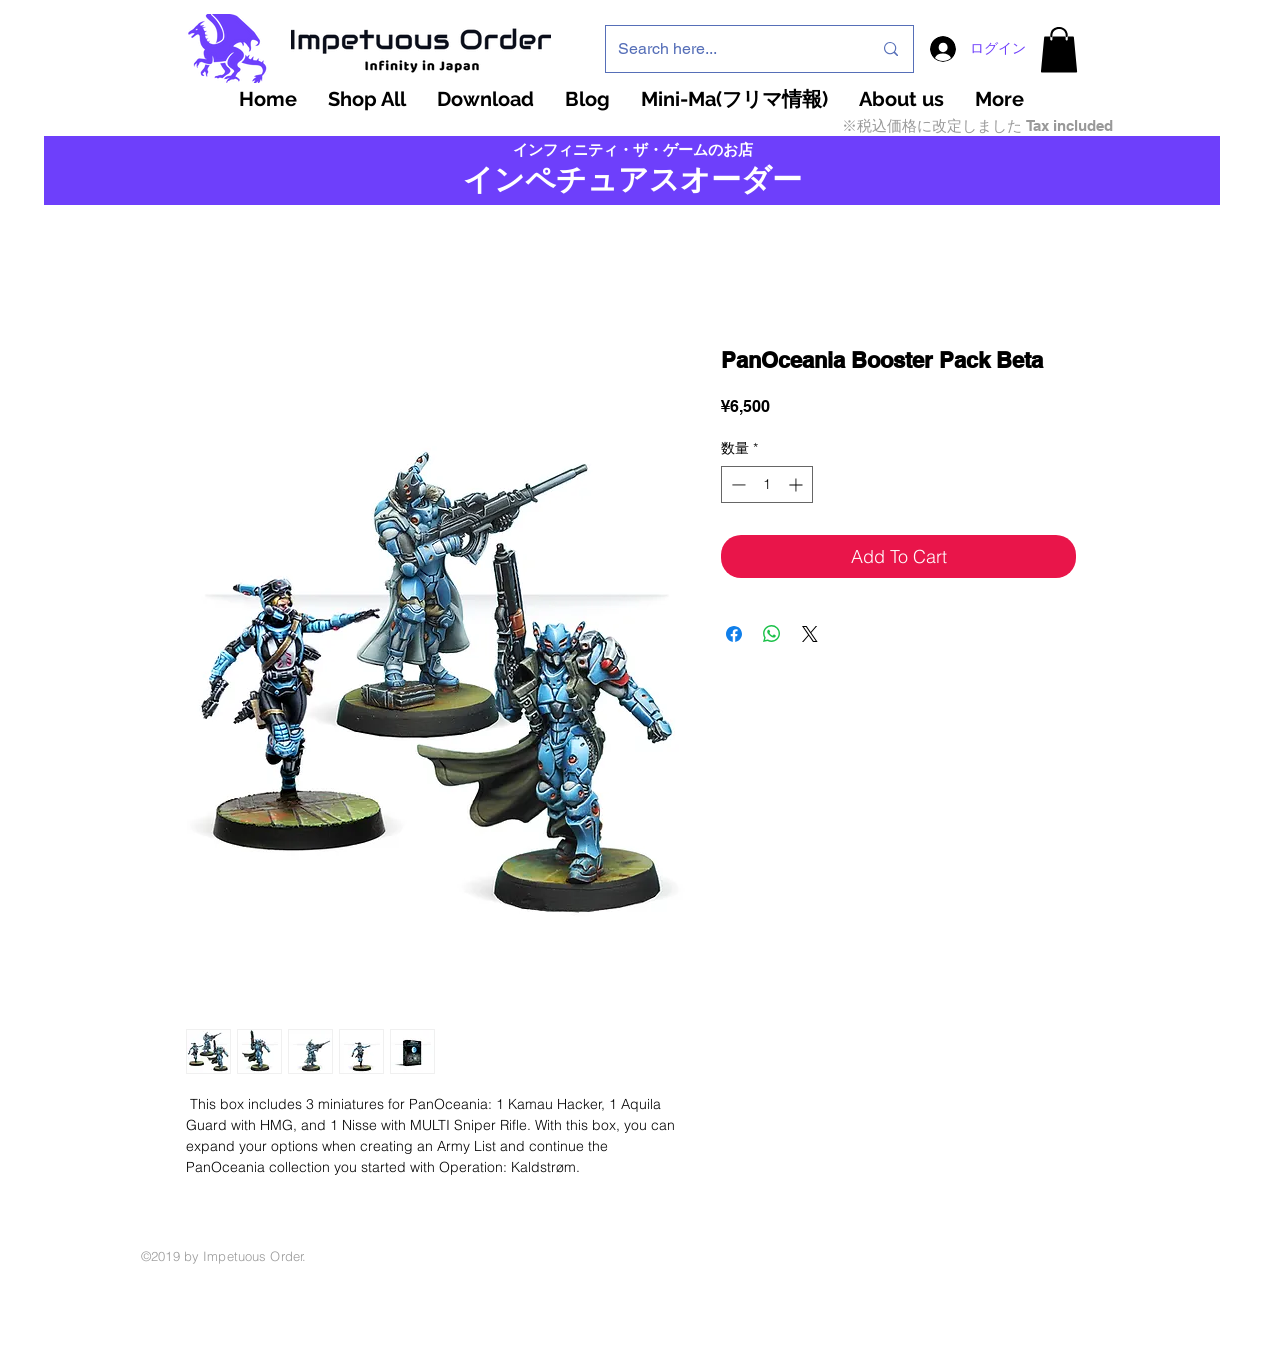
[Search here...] (730, 49)
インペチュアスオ (587, 179)
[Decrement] (736, 484)
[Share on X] (810, 634)
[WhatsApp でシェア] (772, 634)
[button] (1059, 49)
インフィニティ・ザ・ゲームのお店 (633, 150)
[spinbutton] (767, 484)
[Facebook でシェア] (734, 634)
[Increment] (797, 484)
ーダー (756, 179)
